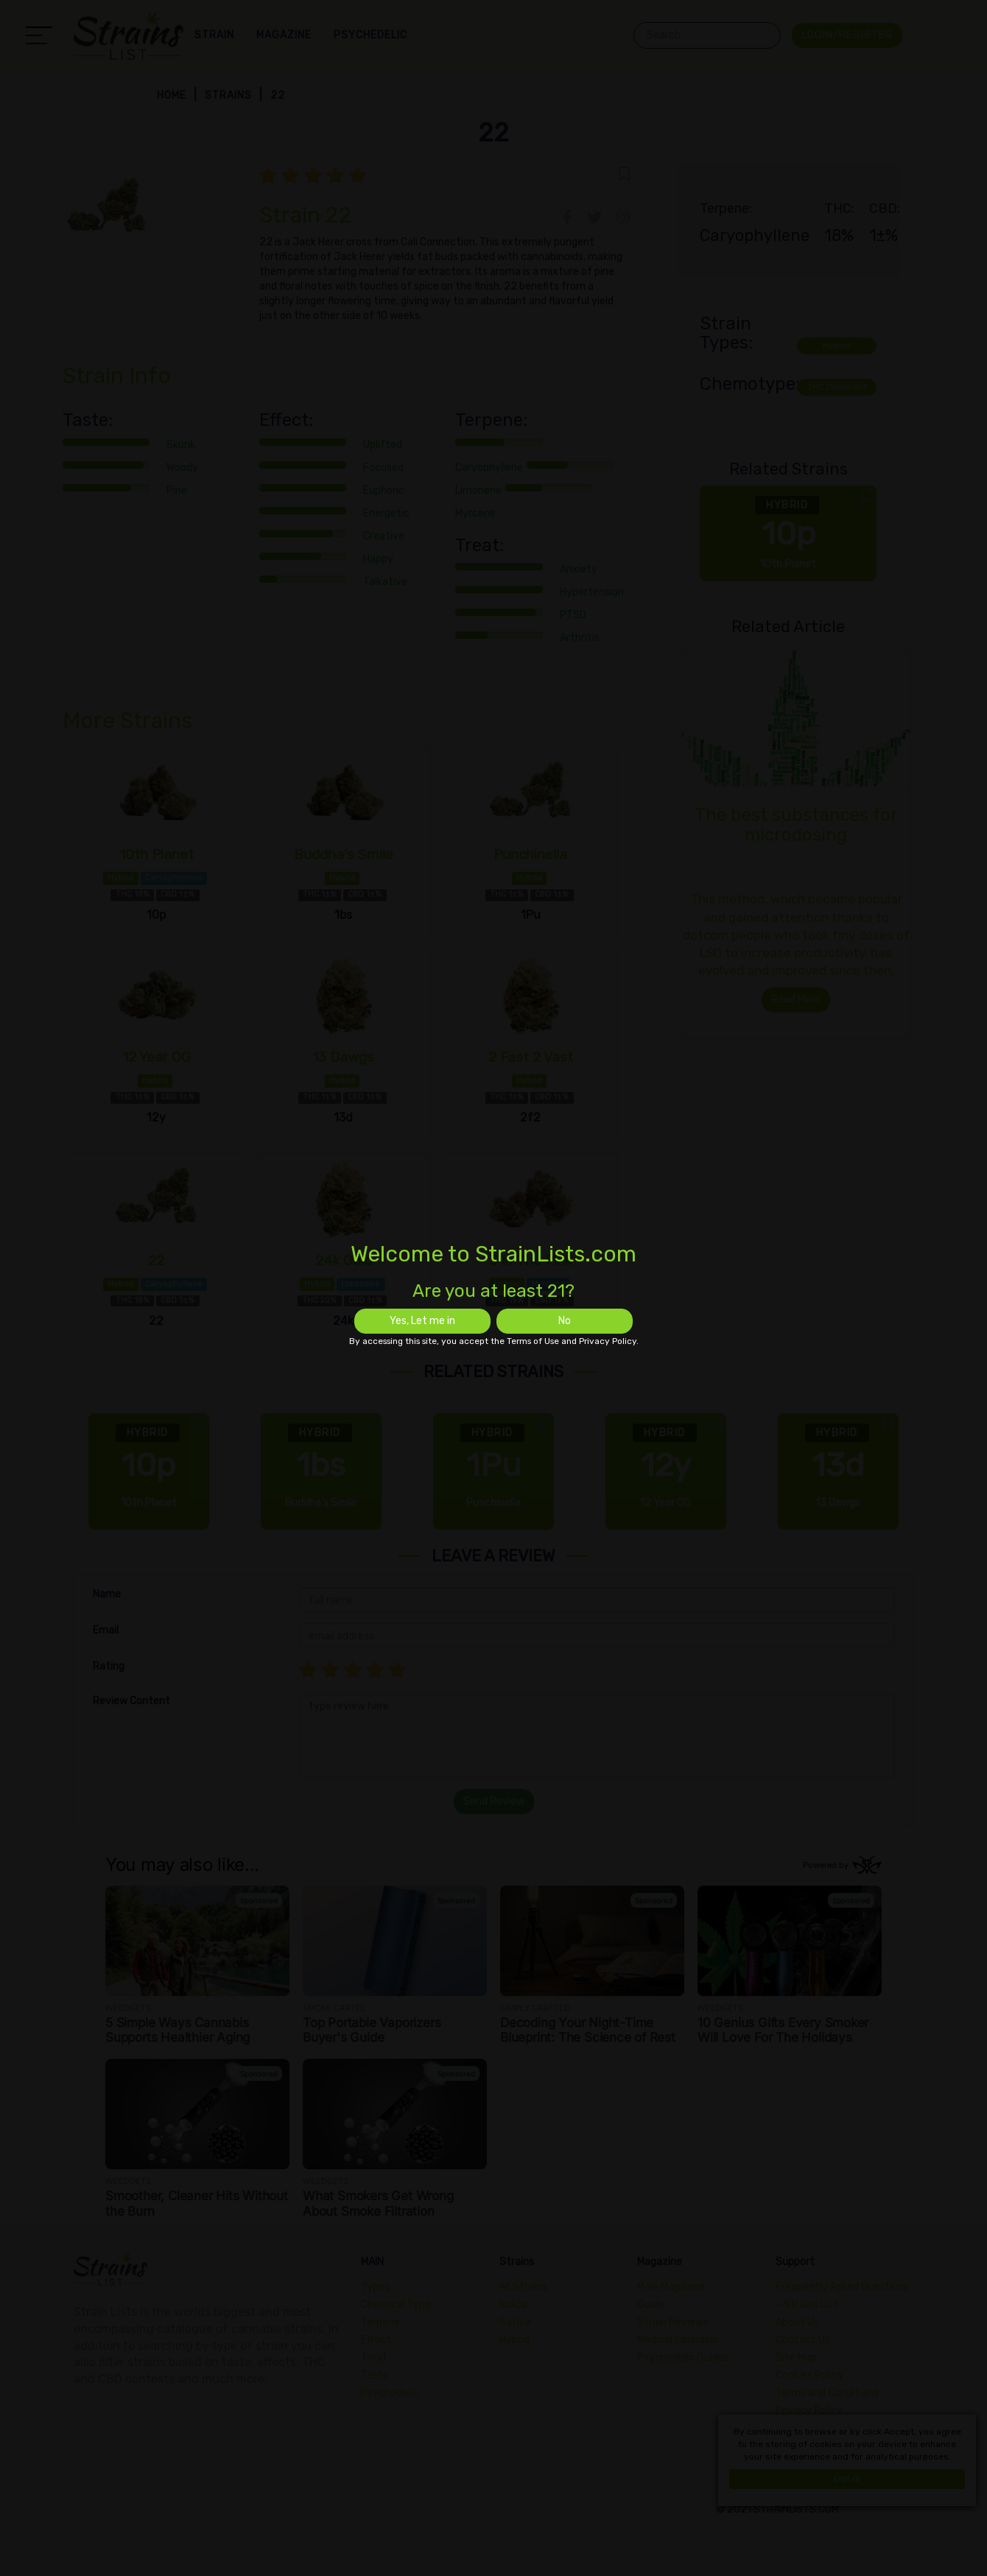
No (564, 1321)
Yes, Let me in (422, 1321)
